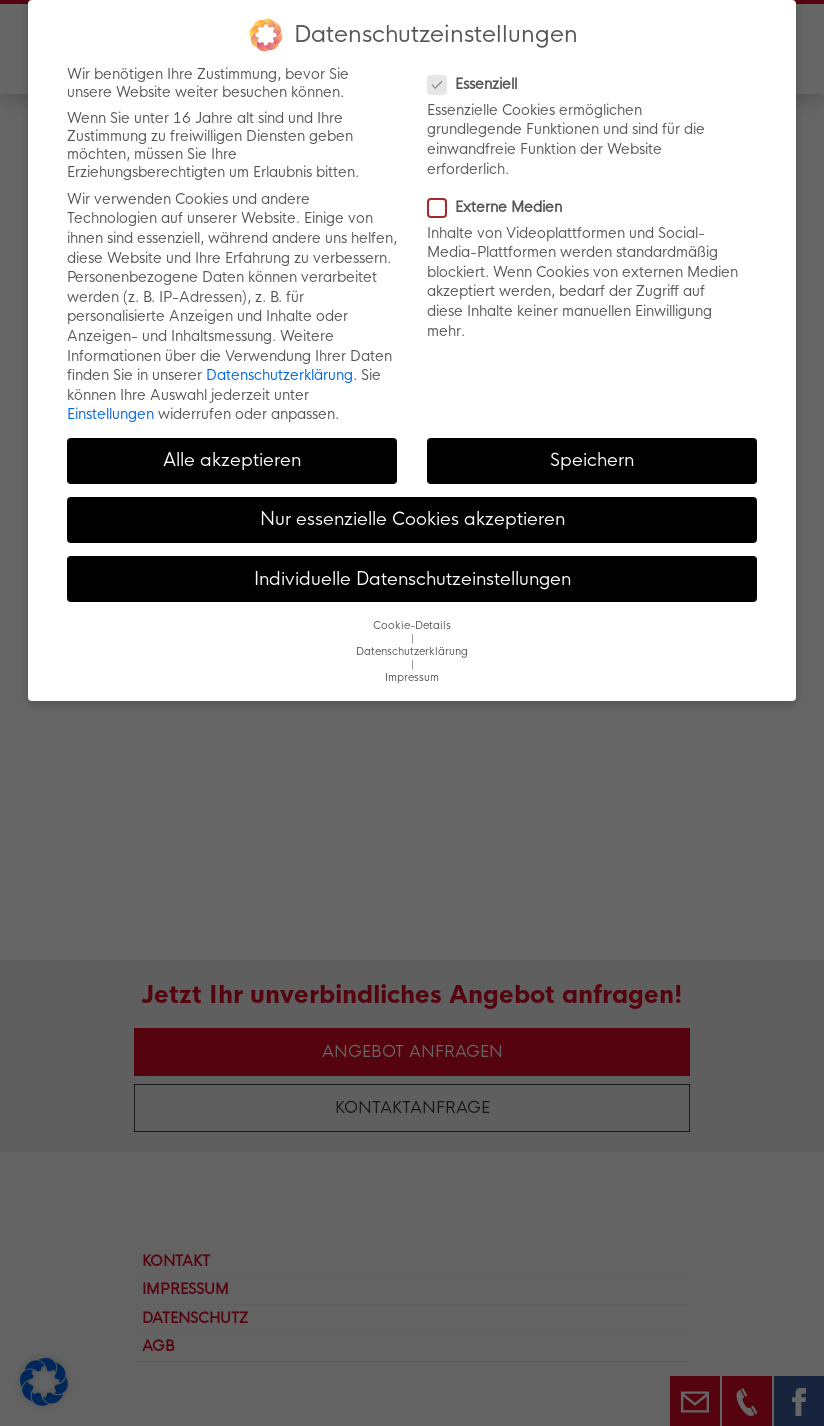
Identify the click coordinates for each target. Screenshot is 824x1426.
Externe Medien (501, 207)
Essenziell (478, 84)
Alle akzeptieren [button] (232, 460)
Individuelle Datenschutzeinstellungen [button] (412, 579)
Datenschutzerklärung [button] (412, 651)
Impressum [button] (412, 677)
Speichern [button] (592, 460)
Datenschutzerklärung (279, 375)
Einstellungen (110, 414)
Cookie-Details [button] (412, 625)
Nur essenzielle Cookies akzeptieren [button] (412, 519)
